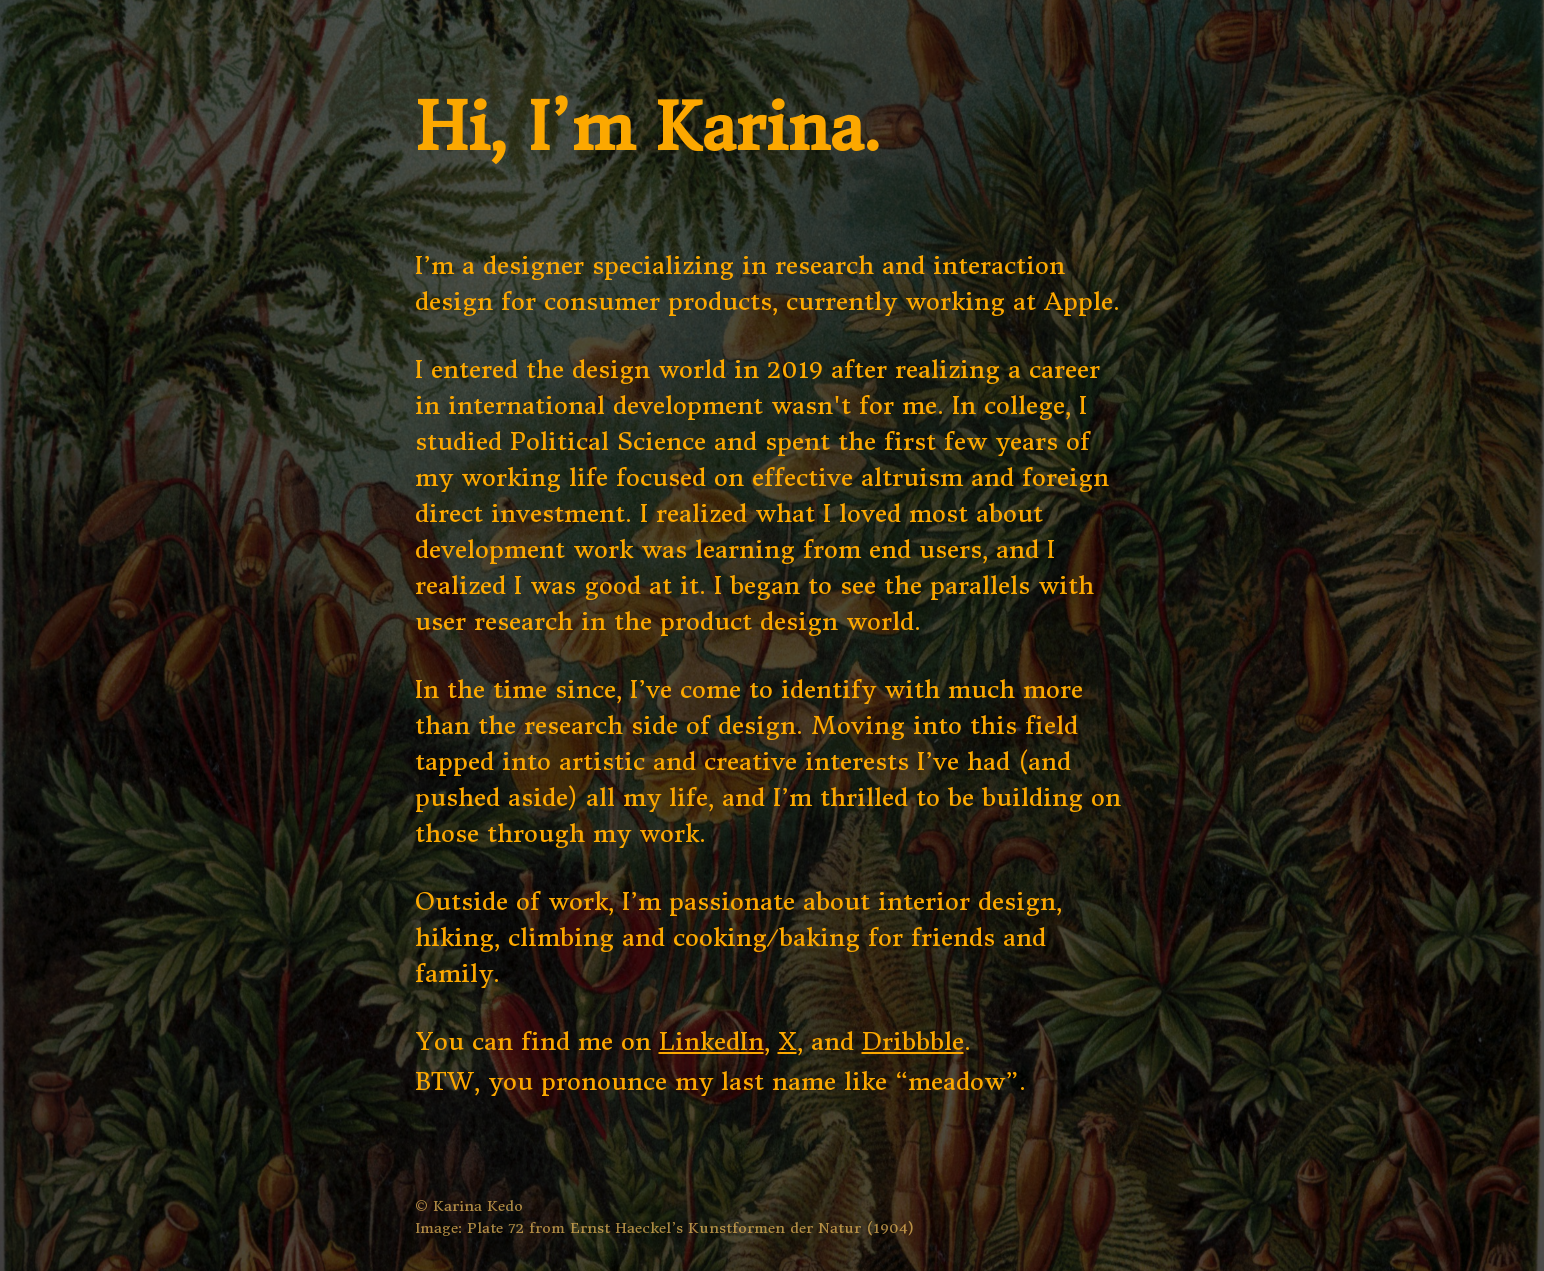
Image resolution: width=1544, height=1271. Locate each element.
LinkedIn (711, 1042)
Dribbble (913, 1042)
